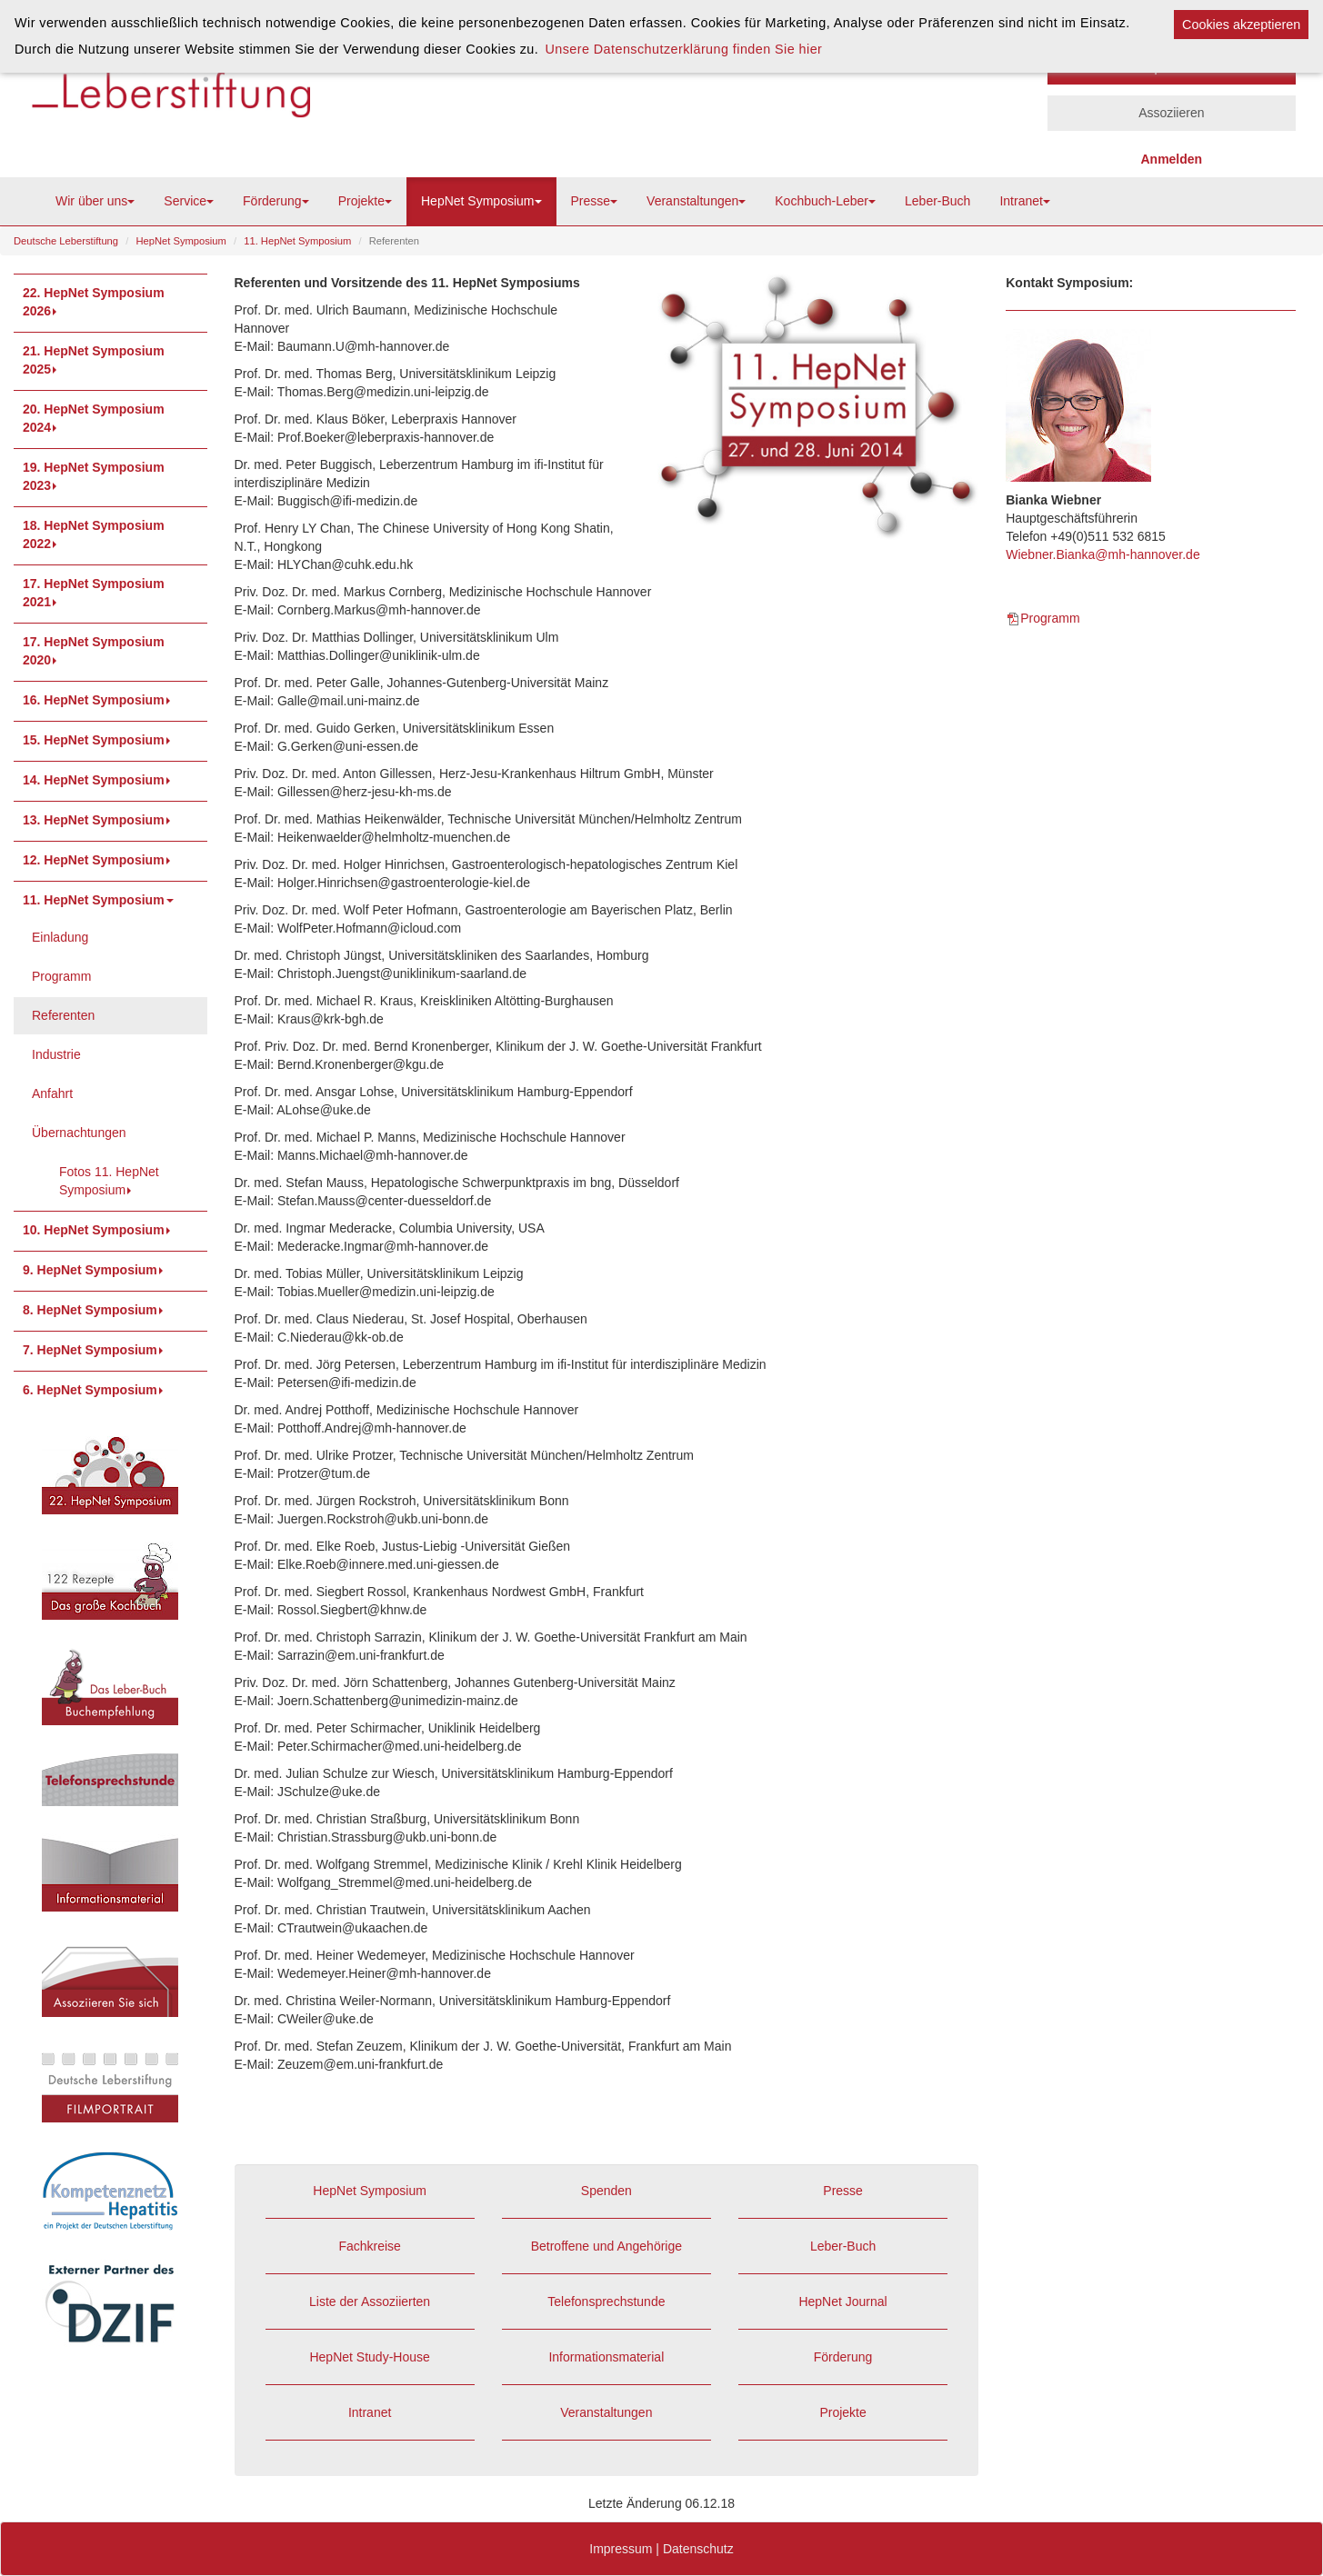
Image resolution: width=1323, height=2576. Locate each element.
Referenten (63, 1015)
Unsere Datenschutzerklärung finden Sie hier (683, 49)
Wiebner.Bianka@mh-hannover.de (1102, 554)
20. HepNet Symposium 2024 (94, 418)
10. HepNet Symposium (98, 1230)
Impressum (620, 2548)
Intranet (1024, 201)
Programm (61, 976)
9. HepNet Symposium (94, 1270)
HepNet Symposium (481, 201)
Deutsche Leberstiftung (66, 240)
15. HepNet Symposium (98, 740)
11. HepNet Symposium (297, 240)
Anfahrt (52, 1093)
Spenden (606, 2190)
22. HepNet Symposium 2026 (94, 301)
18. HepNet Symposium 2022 (94, 534)
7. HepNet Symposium (94, 1350)
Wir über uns (95, 201)
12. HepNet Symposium (98, 860)
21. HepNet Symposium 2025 (94, 360)
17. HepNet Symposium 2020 (94, 650)
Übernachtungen (79, 1132)
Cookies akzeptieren (1241, 24)
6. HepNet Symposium (94, 1390)
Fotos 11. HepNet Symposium (109, 1180)
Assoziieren (1171, 112)
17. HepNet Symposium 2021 (94, 592)
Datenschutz (698, 2548)
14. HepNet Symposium (98, 780)
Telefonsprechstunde (606, 2301)
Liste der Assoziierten (369, 2301)
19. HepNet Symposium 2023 (94, 476)
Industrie (56, 1054)
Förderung (276, 201)
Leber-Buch (937, 201)
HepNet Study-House (369, 2357)
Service (189, 201)
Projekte (365, 201)
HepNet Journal (842, 2301)
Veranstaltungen (696, 201)
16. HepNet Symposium (98, 700)
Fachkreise (369, 2246)
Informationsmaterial (606, 2357)
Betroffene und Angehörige (606, 2246)
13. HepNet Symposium (98, 820)
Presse (594, 201)
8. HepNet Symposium (94, 1310)
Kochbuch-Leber (825, 201)
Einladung (60, 937)
